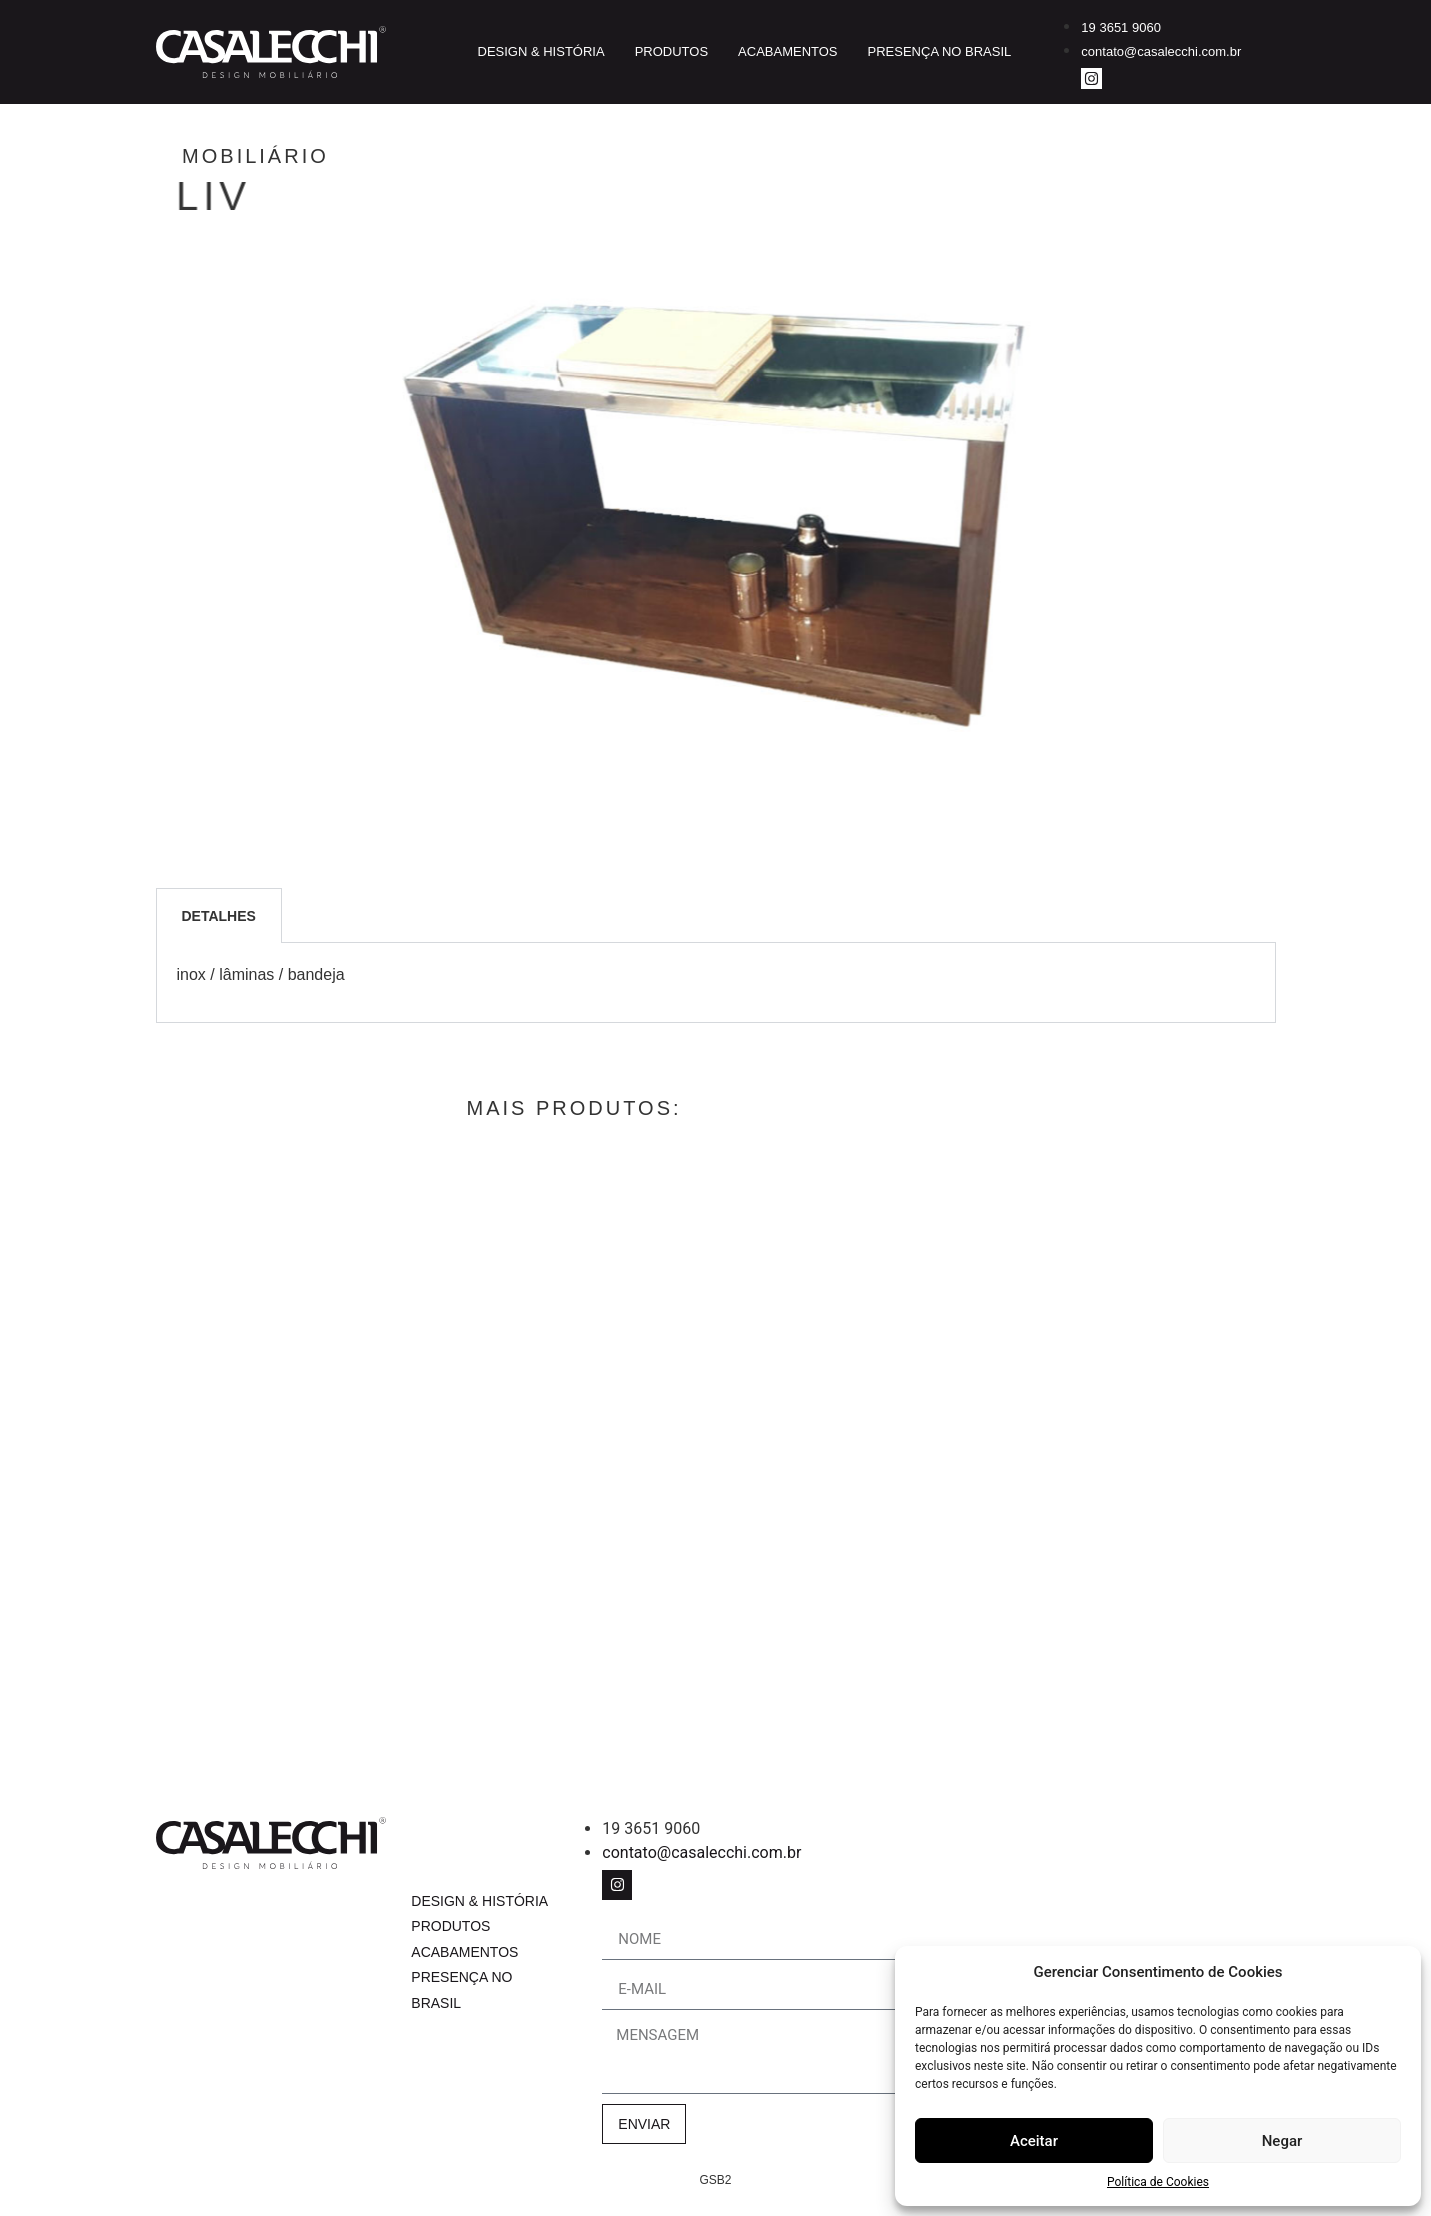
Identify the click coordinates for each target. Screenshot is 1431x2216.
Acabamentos (787, 51)
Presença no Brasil (940, 51)
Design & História (541, 51)
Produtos (671, 51)
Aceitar (1034, 2141)
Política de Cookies (1158, 2182)
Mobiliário (336, 156)
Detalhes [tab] (219, 916)
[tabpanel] (716, 982)
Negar (1282, 2141)
